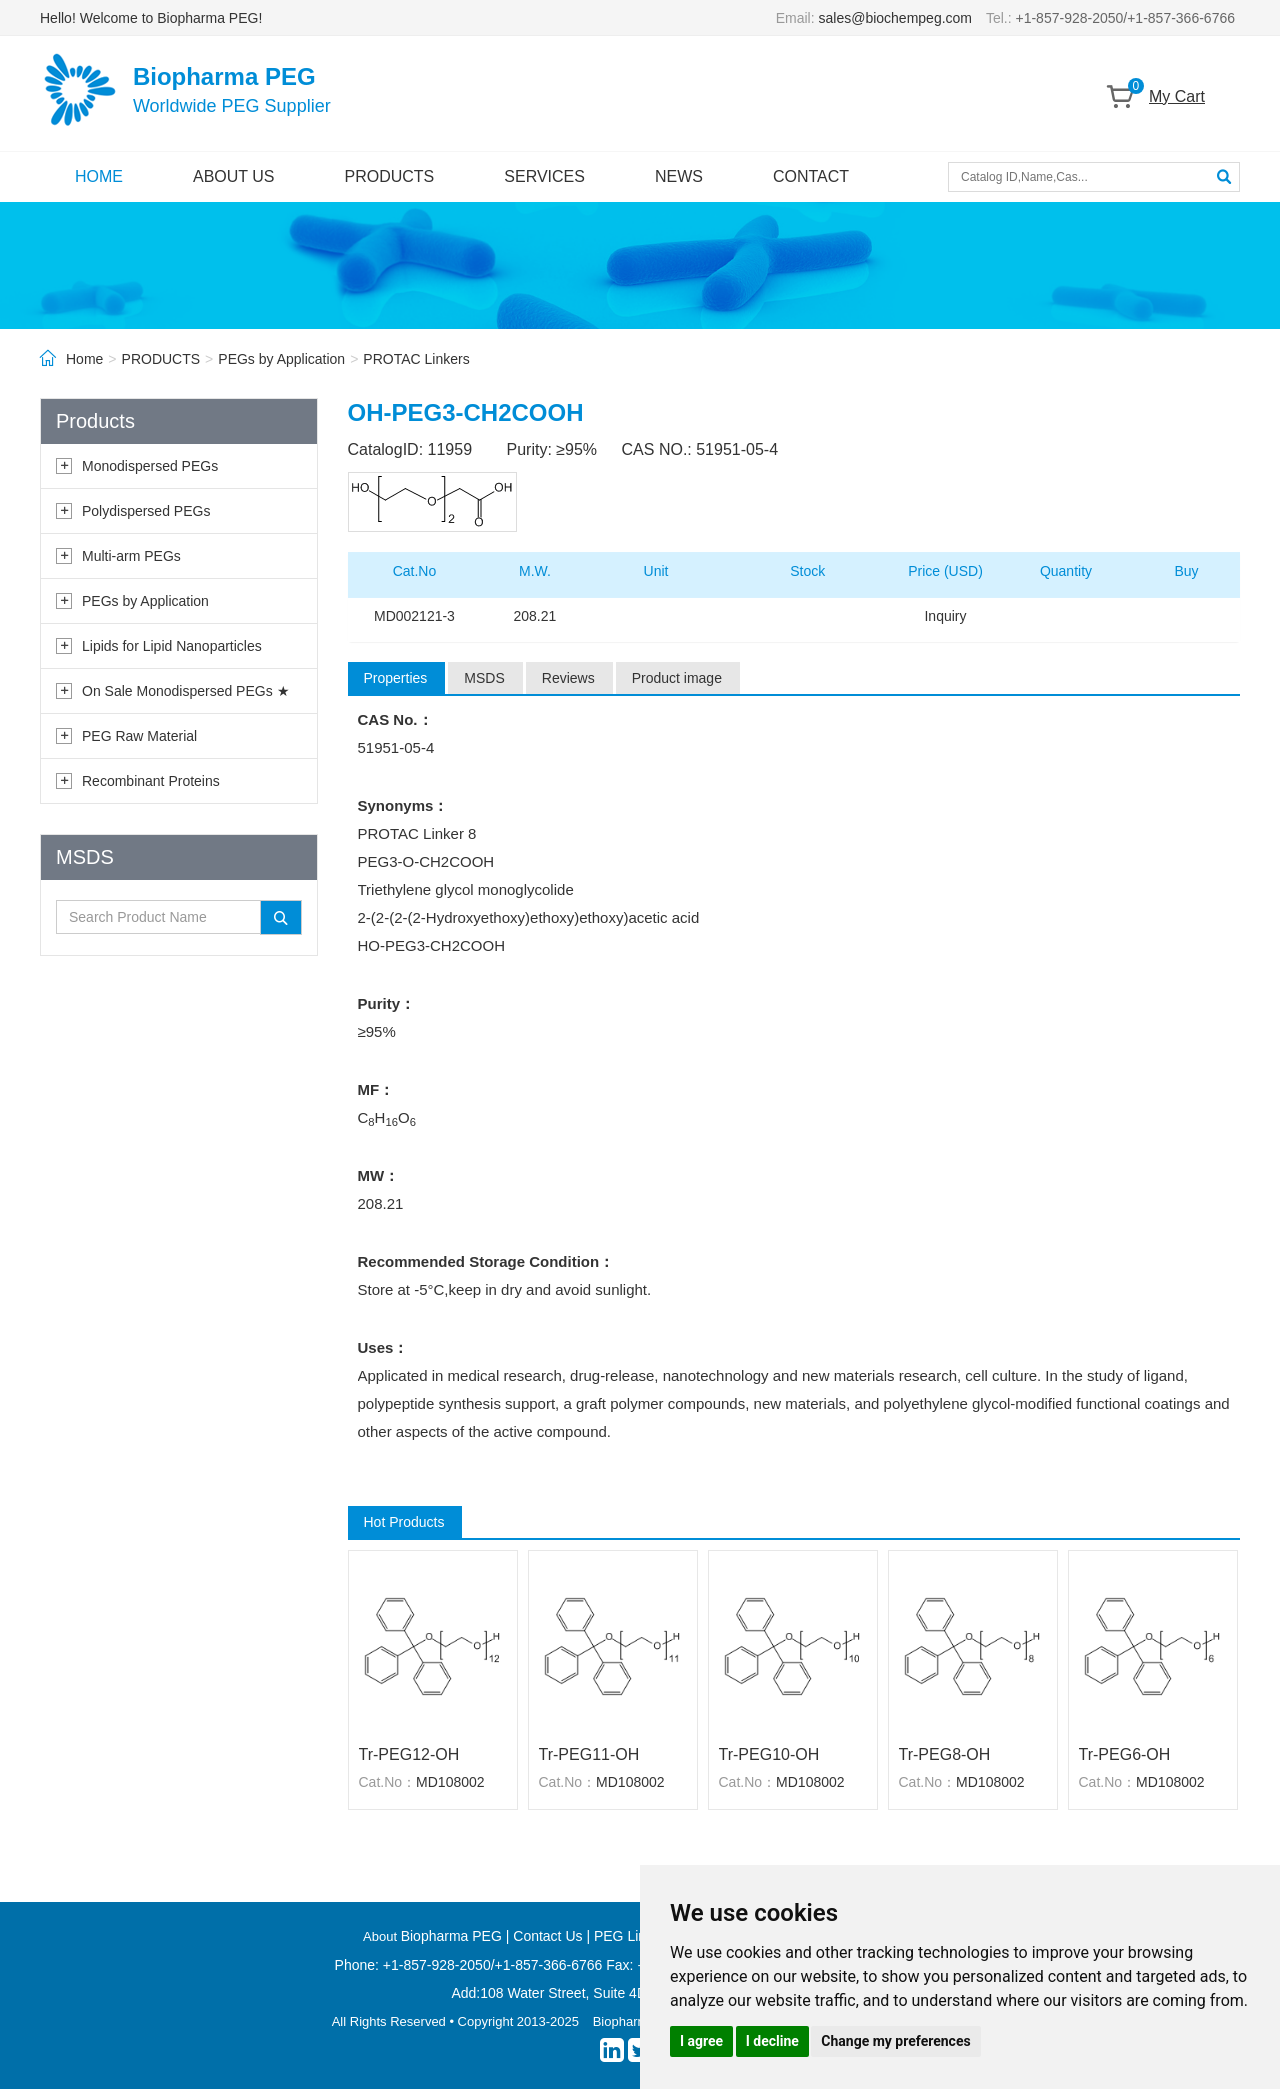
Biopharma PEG (451, 1936)
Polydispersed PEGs (146, 511)
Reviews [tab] (568, 678)
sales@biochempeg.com (896, 18)
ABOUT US (234, 176)
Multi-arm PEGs (131, 556)
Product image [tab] (677, 678)
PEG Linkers (633, 1936)
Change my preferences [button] (895, 2041)
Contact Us (547, 1936)
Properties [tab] (396, 678)
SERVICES (544, 176)
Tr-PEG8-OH (945, 1754)
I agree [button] (701, 2041)
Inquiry (945, 616)
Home (84, 359)
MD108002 (450, 1782)
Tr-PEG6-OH (1125, 1754)
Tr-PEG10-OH (769, 1754)
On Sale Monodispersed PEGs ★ (186, 691)
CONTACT (811, 176)
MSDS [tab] (484, 678)
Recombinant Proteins (151, 781)
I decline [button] (772, 2041)
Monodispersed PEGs (150, 466)
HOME (99, 176)
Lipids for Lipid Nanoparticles (172, 646)
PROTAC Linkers (416, 359)
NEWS (679, 176)
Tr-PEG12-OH (409, 1754)
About (382, 1936)
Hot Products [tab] (404, 1522)
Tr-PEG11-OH (589, 1754)
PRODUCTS (390, 176)
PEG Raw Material (139, 736)
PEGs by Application (281, 359)
